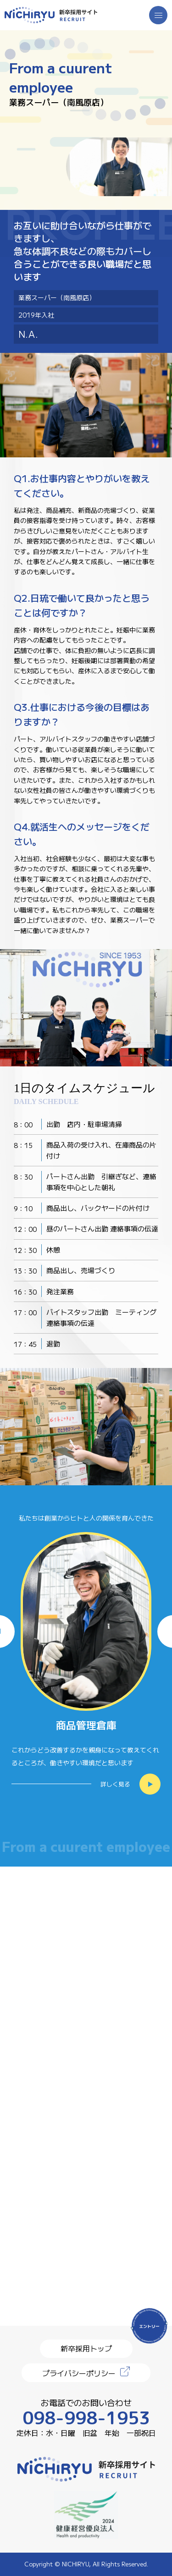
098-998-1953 (86, 2418)
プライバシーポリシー (79, 2372)
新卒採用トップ (86, 2348)
